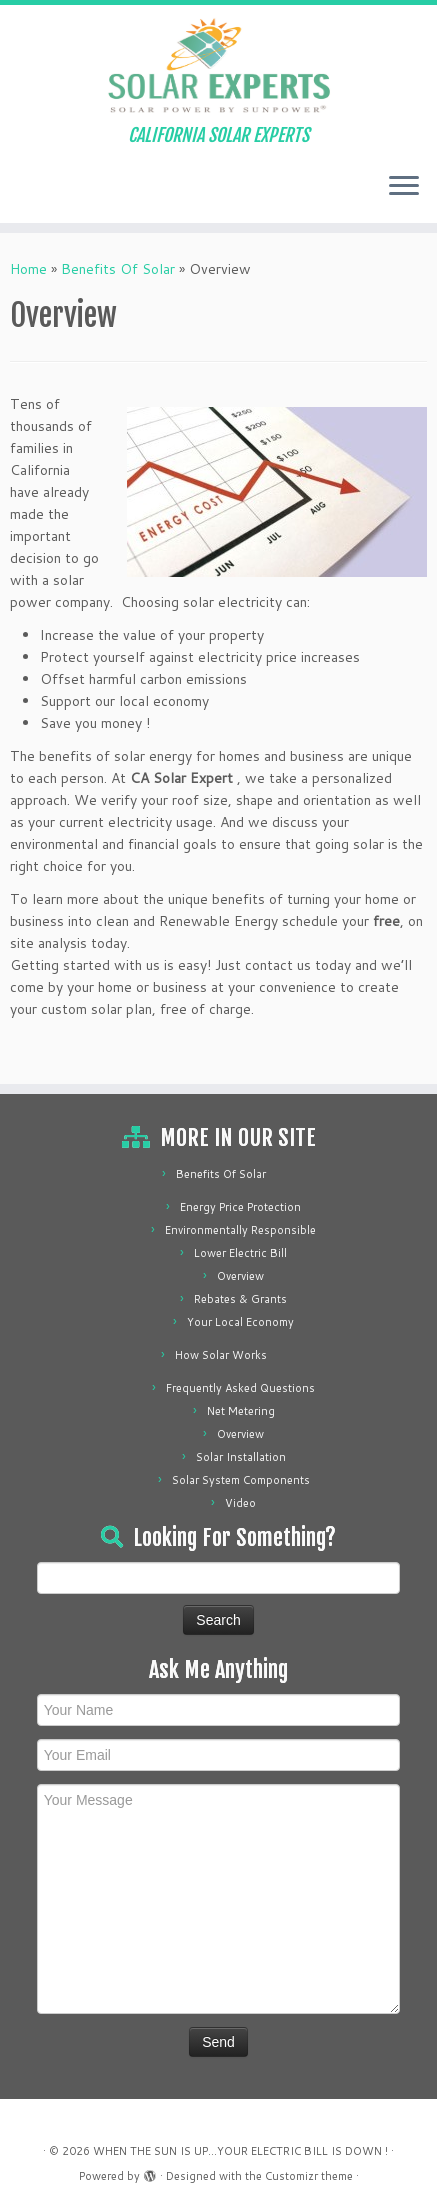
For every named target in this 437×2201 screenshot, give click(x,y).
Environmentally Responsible (240, 1230)
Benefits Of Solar (118, 269)
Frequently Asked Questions (240, 1388)
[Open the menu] (404, 187)
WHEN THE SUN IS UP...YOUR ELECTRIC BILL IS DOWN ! (240, 2151)
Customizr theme (309, 2176)
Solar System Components (241, 1480)
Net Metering (241, 1411)
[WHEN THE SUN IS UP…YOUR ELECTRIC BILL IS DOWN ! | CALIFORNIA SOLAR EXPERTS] (218, 65)
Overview (240, 1276)
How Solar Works (221, 1355)
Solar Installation (241, 1457)
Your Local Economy (240, 1322)
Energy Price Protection (240, 1207)
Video (240, 1503)
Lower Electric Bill (240, 1253)
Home (28, 269)
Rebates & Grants (240, 1299)
